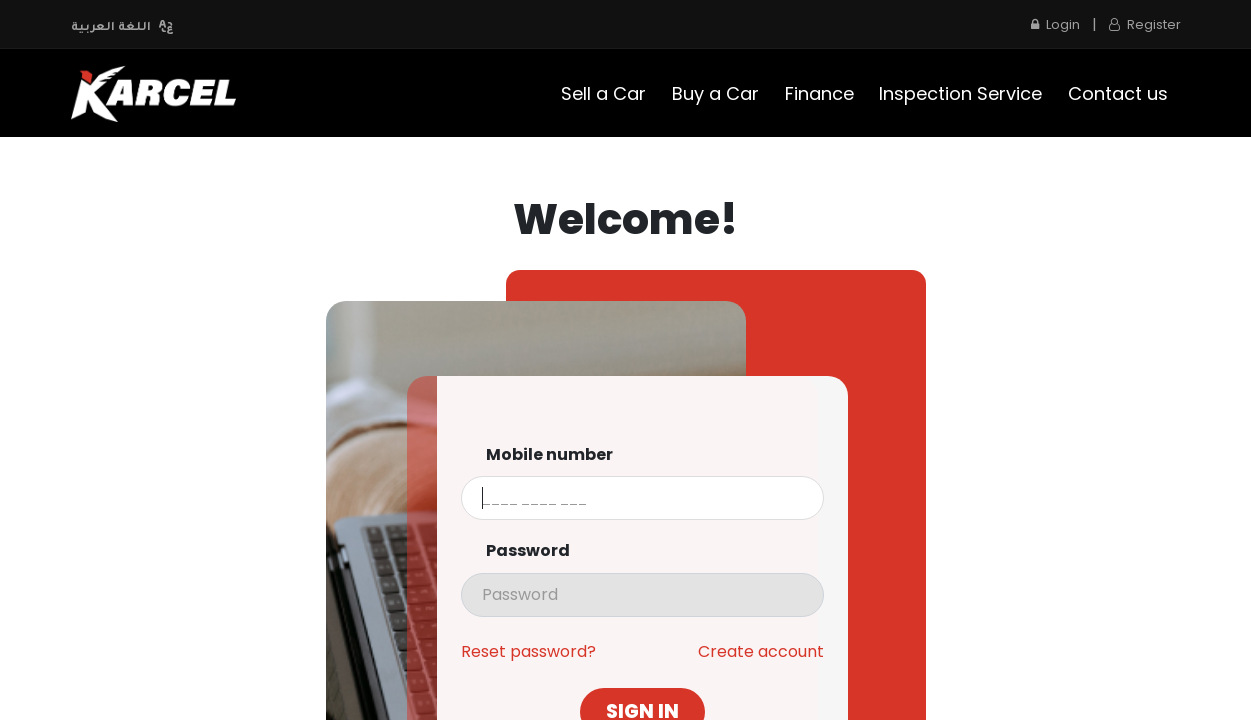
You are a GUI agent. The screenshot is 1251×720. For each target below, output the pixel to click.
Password (528, 551)
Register (1145, 24)
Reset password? (528, 652)
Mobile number (549, 455)
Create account (761, 652)
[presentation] (642, 595)
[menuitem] (604, 93)
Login (1055, 24)
